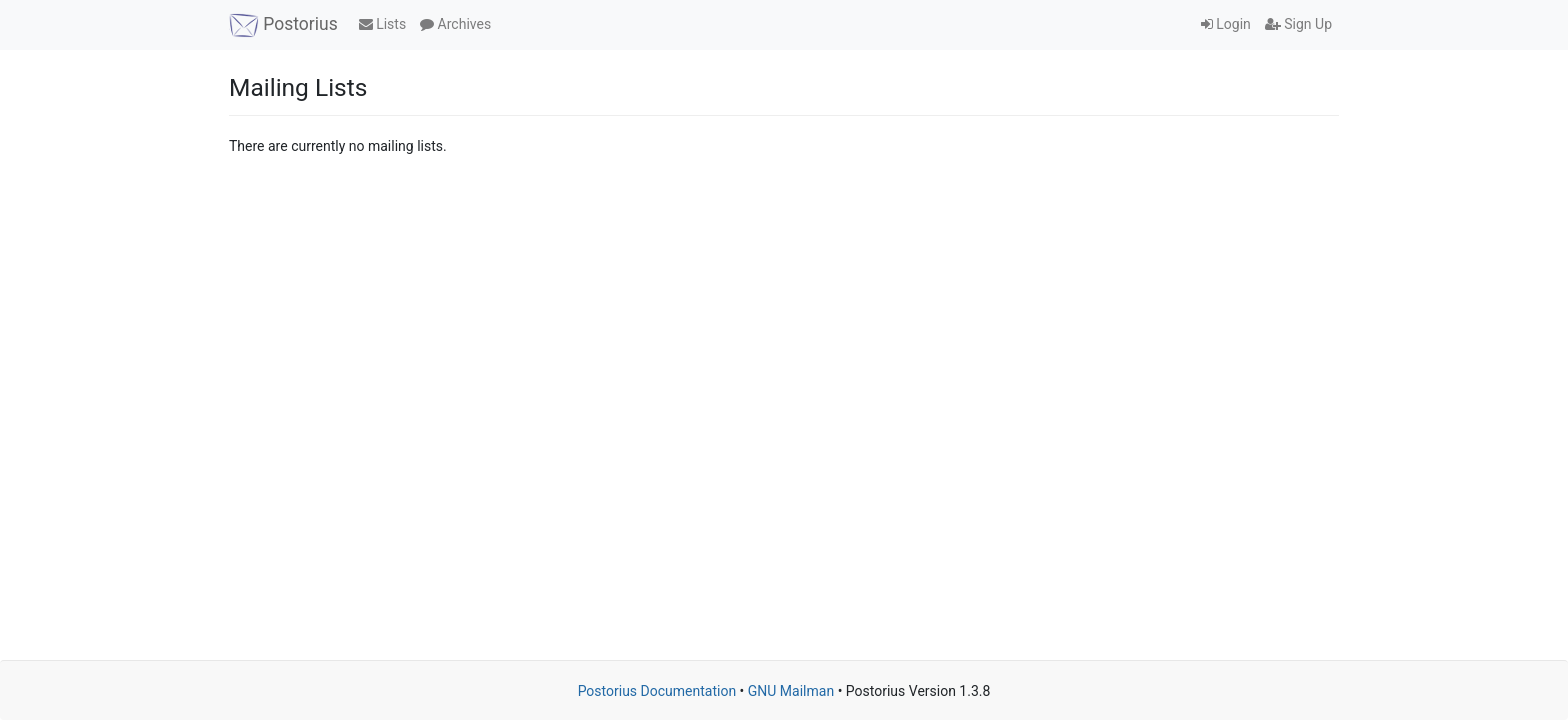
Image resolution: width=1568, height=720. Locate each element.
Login (1226, 24)
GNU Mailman (791, 691)
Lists (382, 24)
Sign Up (1298, 24)
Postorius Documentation (657, 691)
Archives (455, 24)
